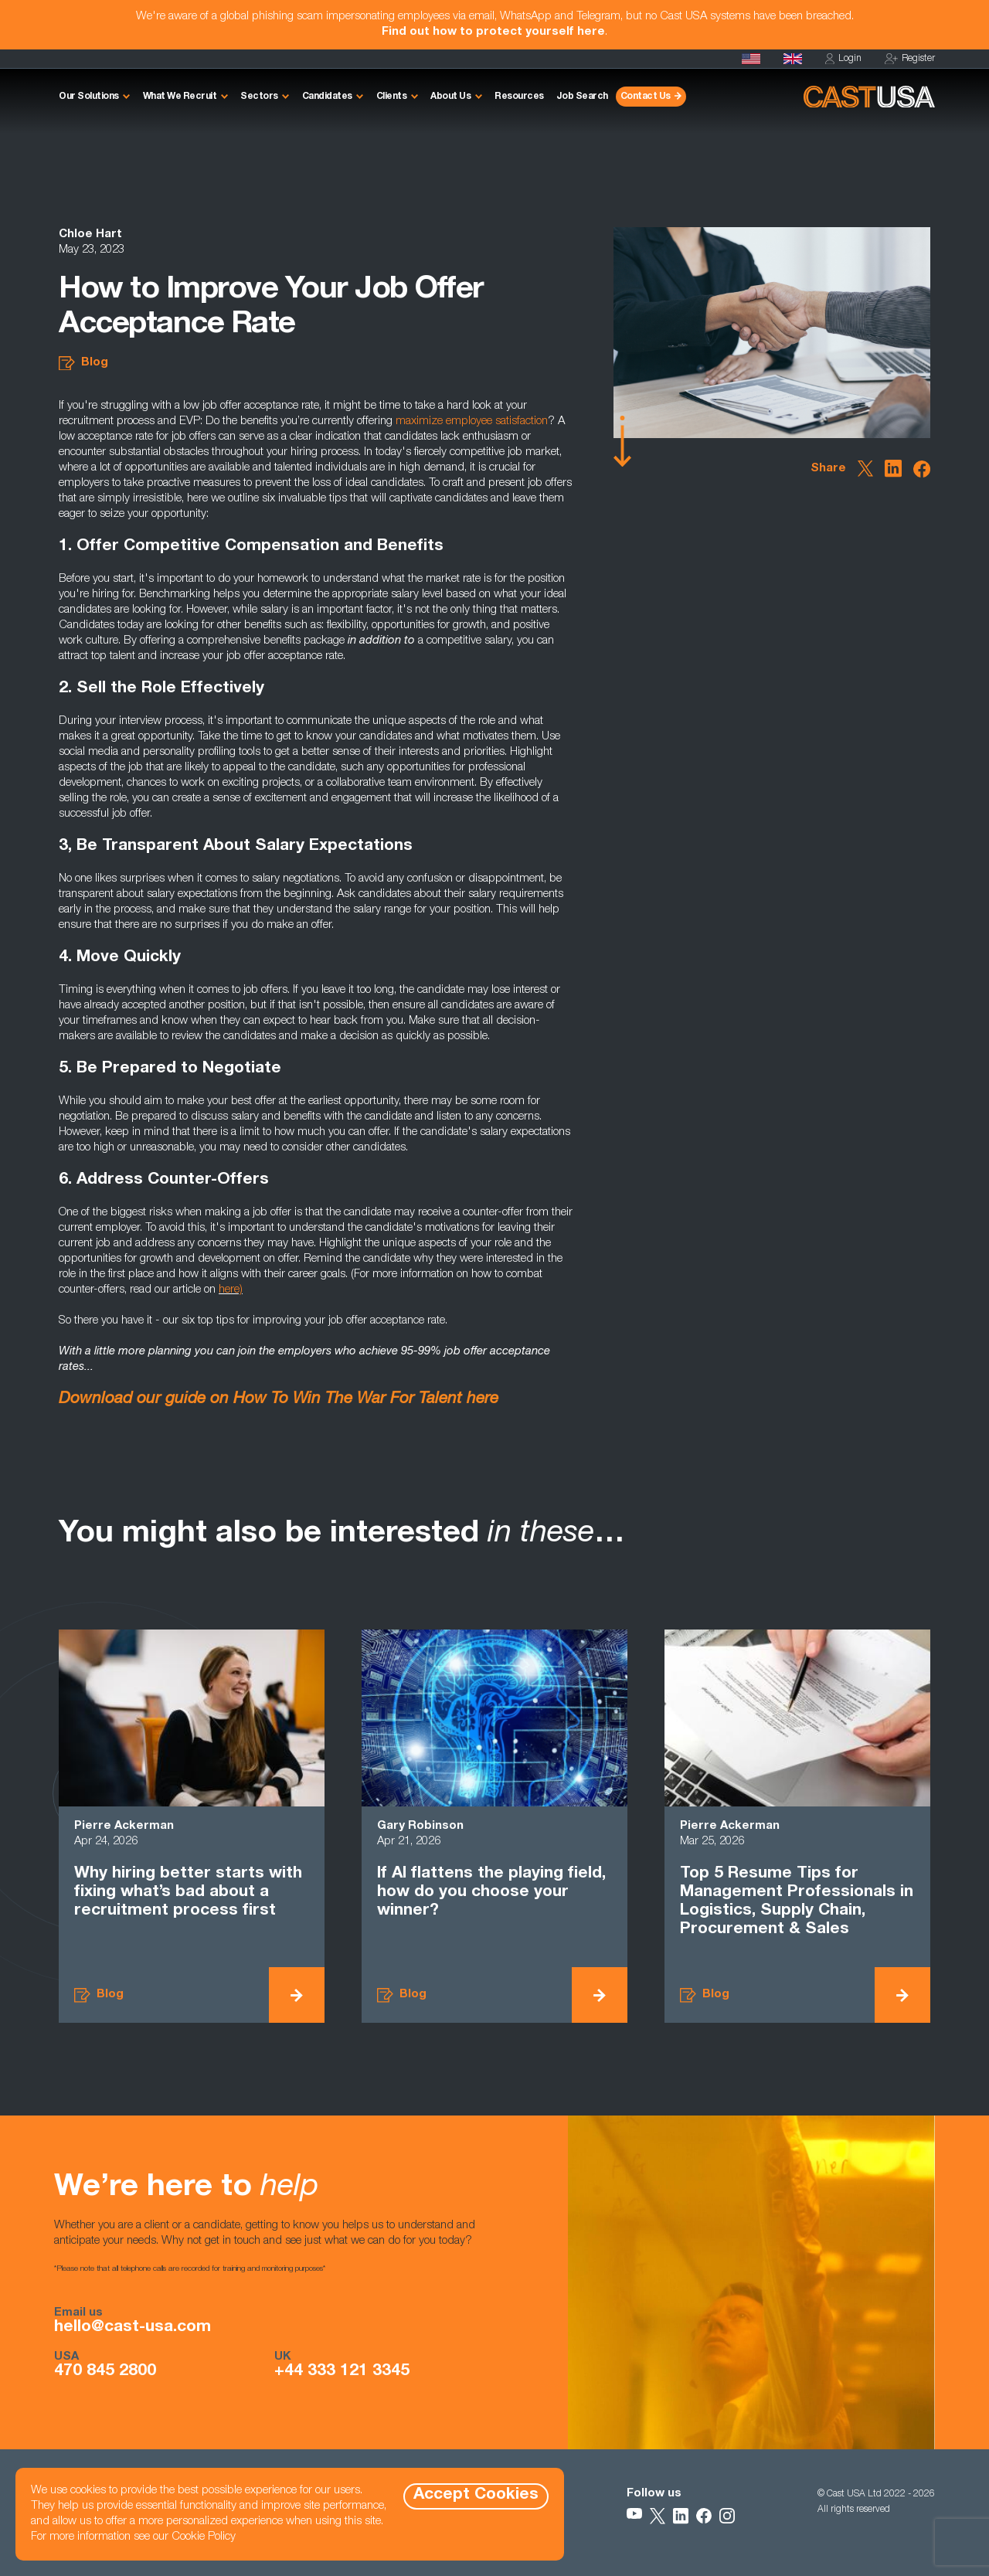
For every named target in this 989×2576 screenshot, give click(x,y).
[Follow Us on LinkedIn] (680, 2515)
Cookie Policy (204, 2537)
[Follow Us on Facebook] (704, 2515)
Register (910, 59)
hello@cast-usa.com (132, 2328)
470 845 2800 (105, 2372)
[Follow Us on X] (657, 2515)
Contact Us (645, 96)
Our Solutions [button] (89, 96)
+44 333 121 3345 (342, 2372)
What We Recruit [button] (180, 96)
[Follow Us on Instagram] (727, 2515)
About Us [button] (450, 96)
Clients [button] (391, 96)
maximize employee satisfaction (472, 421)
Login (843, 59)
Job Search (582, 96)
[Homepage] (751, 58)
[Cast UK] (792, 58)
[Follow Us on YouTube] (634, 2515)
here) (231, 1290)
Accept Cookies (476, 2495)
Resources (519, 96)
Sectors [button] (259, 96)
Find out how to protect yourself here (493, 32)
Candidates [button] (327, 96)
